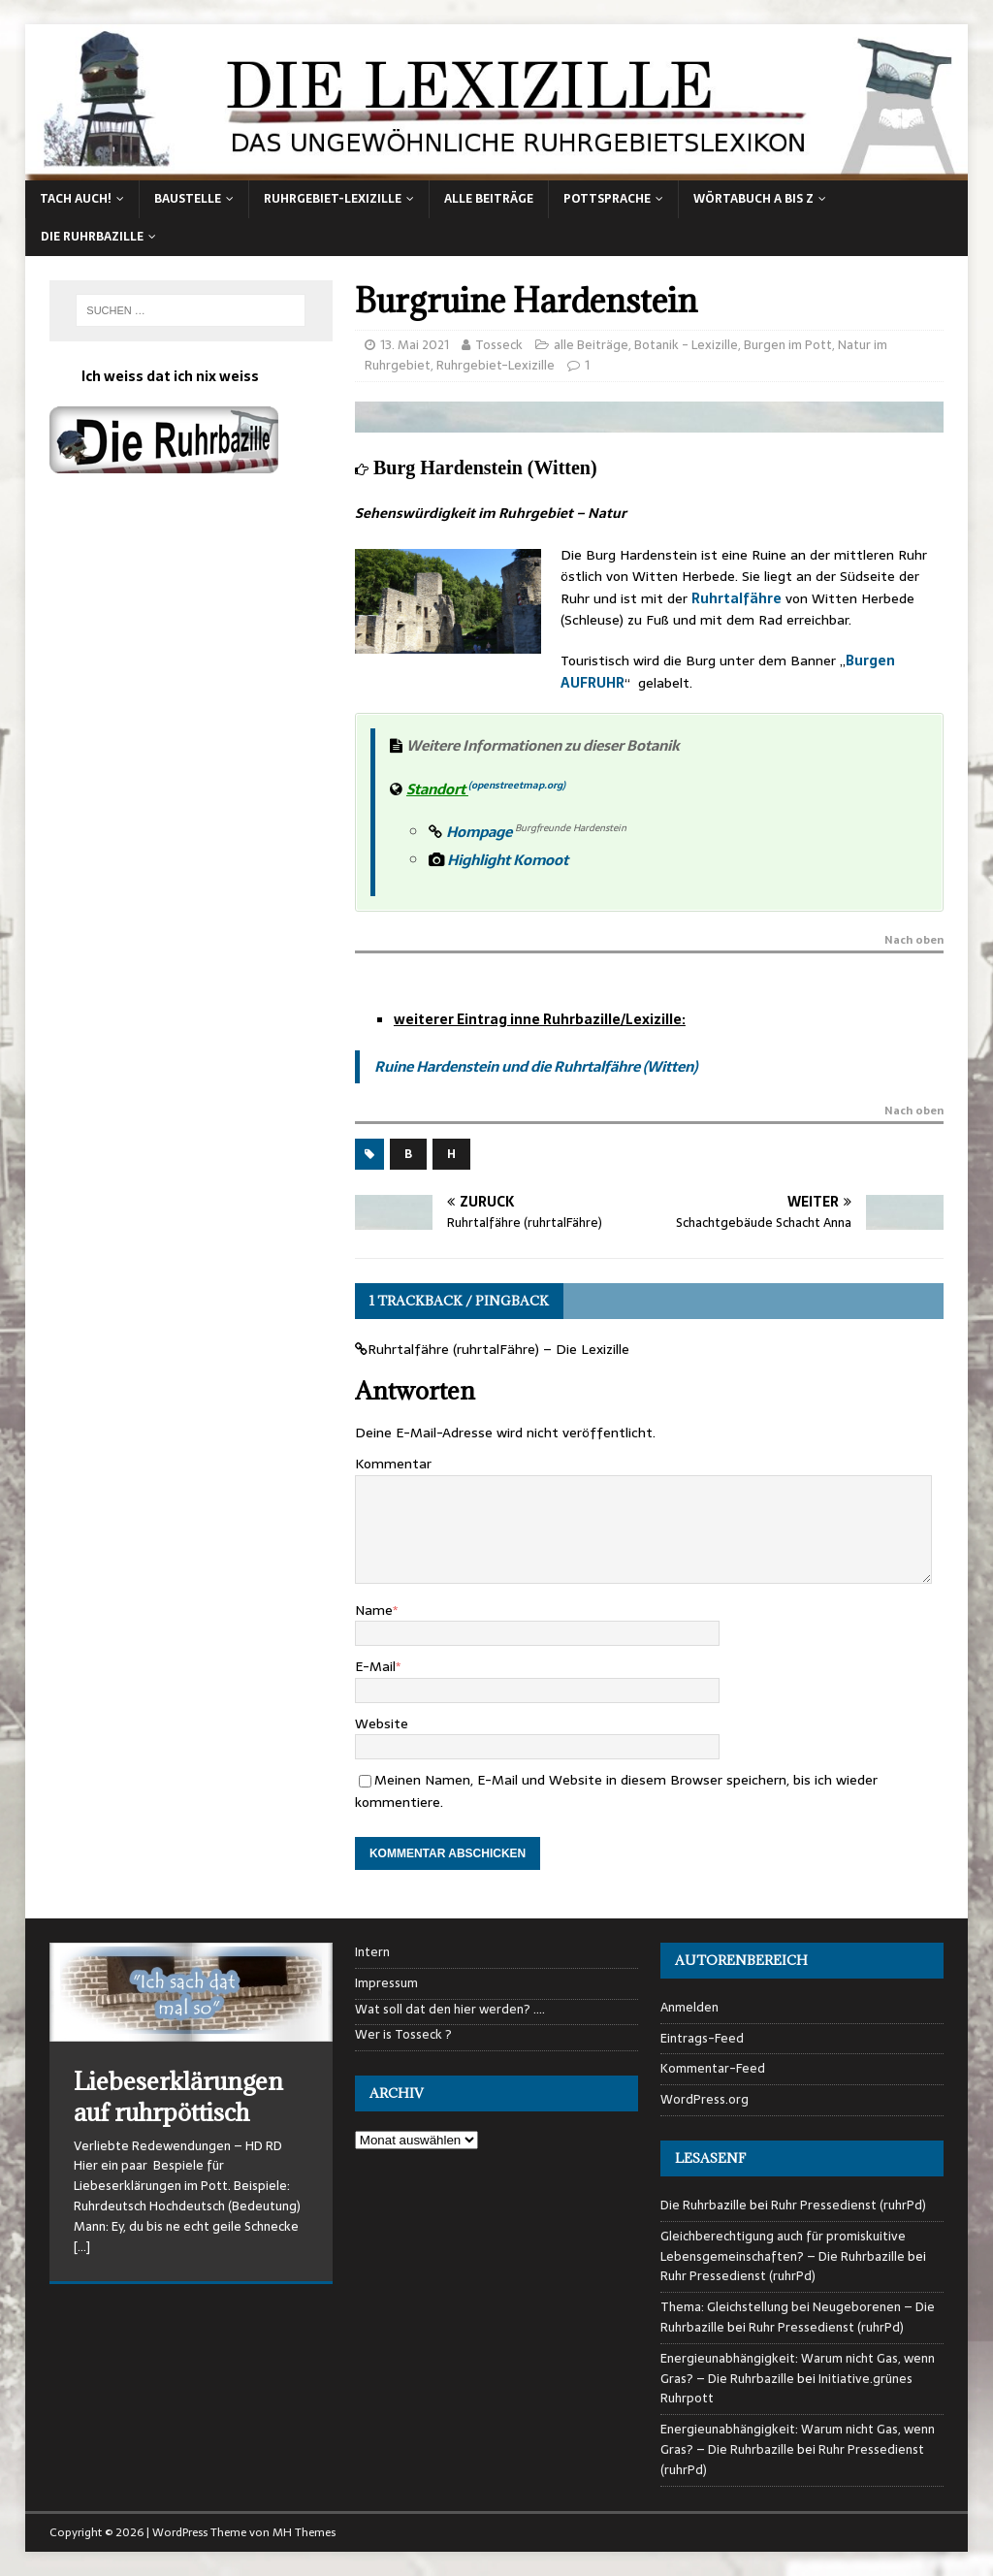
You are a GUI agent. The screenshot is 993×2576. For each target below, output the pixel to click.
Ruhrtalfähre (736, 598)
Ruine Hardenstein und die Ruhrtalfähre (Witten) (535, 1066)
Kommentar (393, 1463)
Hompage (480, 832)
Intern (372, 1952)
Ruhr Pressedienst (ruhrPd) (848, 2205)
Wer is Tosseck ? (403, 2035)
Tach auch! (76, 199)
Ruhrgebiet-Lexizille (332, 199)
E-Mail (375, 1666)
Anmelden (689, 2007)
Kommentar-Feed (712, 2068)
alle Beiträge (488, 199)
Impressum (386, 1983)
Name (374, 1610)
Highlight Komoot (500, 860)
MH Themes (304, 2532)
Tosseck (499, 345)
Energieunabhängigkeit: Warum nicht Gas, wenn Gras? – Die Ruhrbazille (797, 2368)
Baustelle (187, 199)
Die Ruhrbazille (92, 236)
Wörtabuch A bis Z (753, 199)
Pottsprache (607, 199)
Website (381, 1723)
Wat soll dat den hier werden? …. (450, 2009)
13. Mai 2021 (414, 345)
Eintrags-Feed (702, 2038)
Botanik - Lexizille (686, 345)
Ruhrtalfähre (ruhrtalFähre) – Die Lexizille (498, 1349)
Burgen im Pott (788, 345)
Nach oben (914, 942)
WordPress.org (704, 2099)
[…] (82, 2247)
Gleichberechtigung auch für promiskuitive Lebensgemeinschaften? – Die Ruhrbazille (783, 2246)
